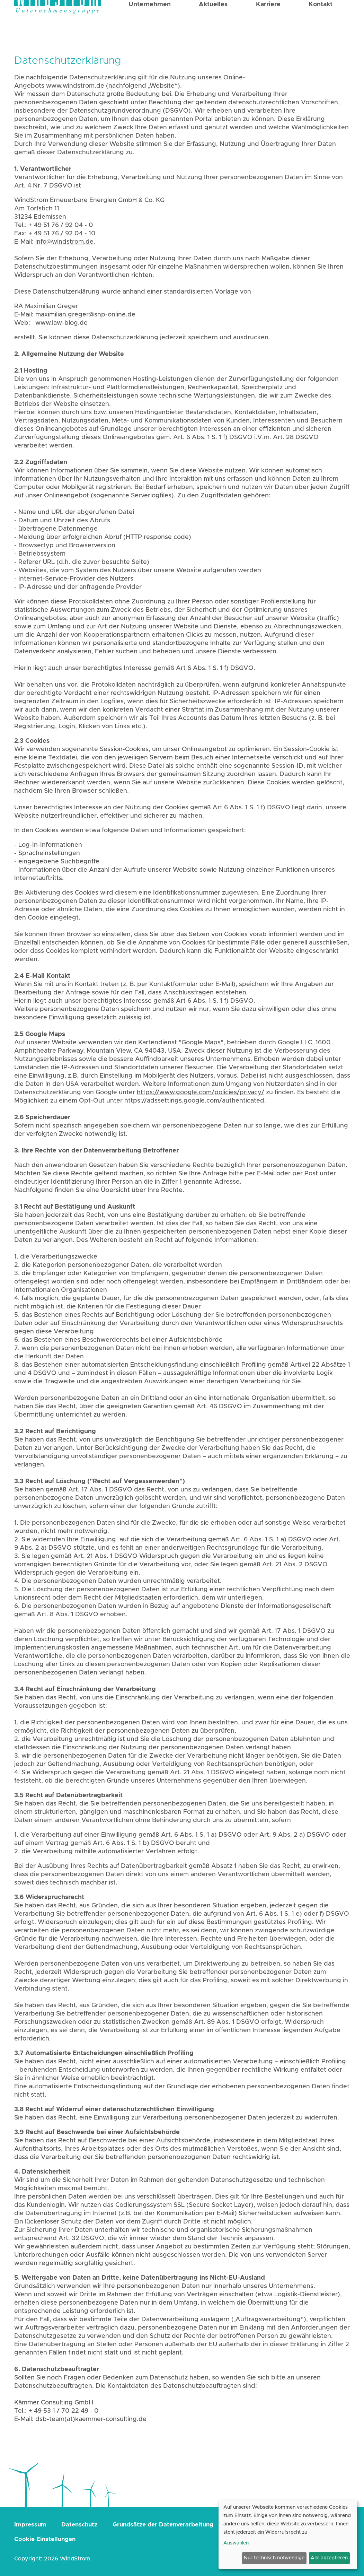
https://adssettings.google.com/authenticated (194, 1101)
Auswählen (236, 2543)
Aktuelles (213, 25)
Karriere (268, 25)
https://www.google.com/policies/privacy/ (200, 1092)
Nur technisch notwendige (274, 2558)
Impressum (30, 2524)
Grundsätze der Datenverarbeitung (163, 2524)
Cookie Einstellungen (45, 2539)
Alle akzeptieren (329, 2558)
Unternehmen (149, 25)
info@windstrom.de (64, 242)
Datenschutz (79, 2524)
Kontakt (320, 25)
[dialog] (288, 2534)
